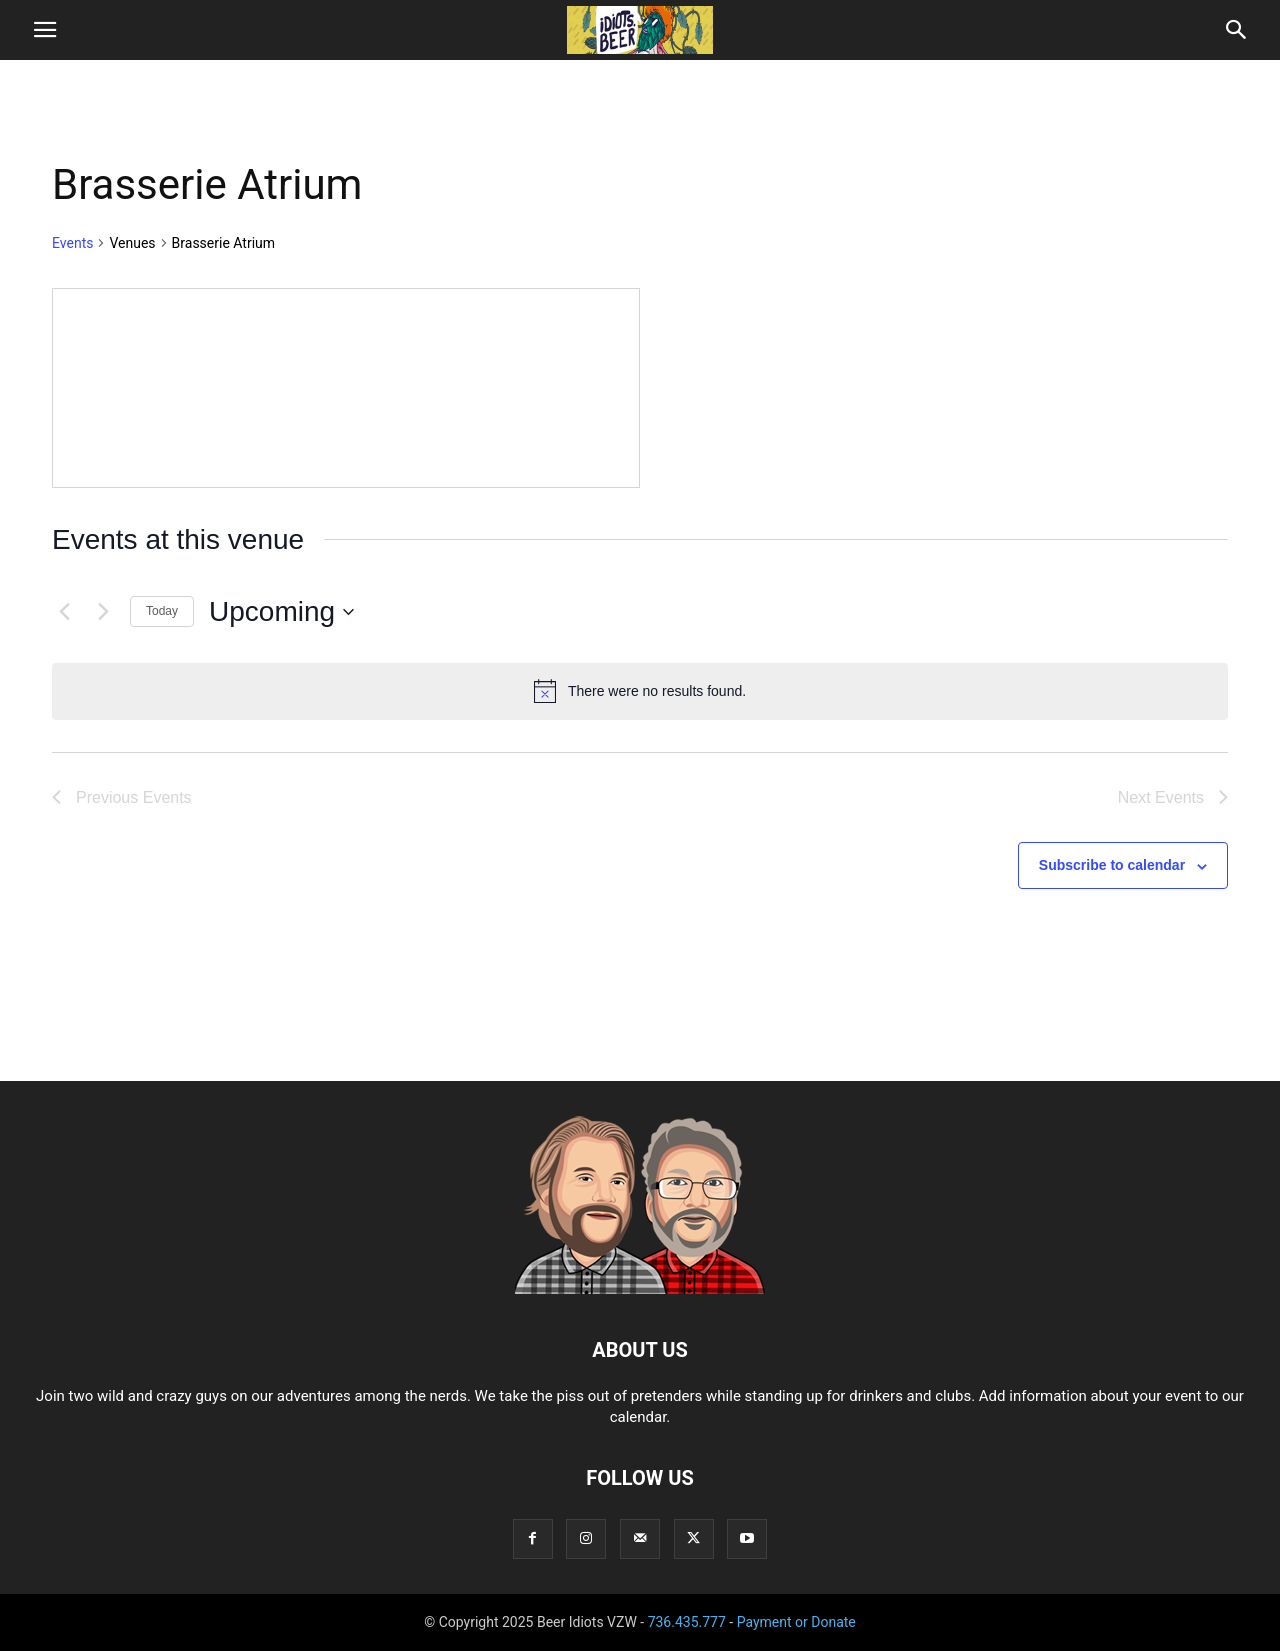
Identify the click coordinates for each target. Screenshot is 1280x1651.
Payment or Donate (796, 1622)
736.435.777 (687, 1622)
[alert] (640, 691)
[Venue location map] (346, 388)
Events (72, 243)
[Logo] (640, 1289)
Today (162, 611)
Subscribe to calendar (1112, 865)
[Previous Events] (64, 612)
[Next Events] (103, 612)
